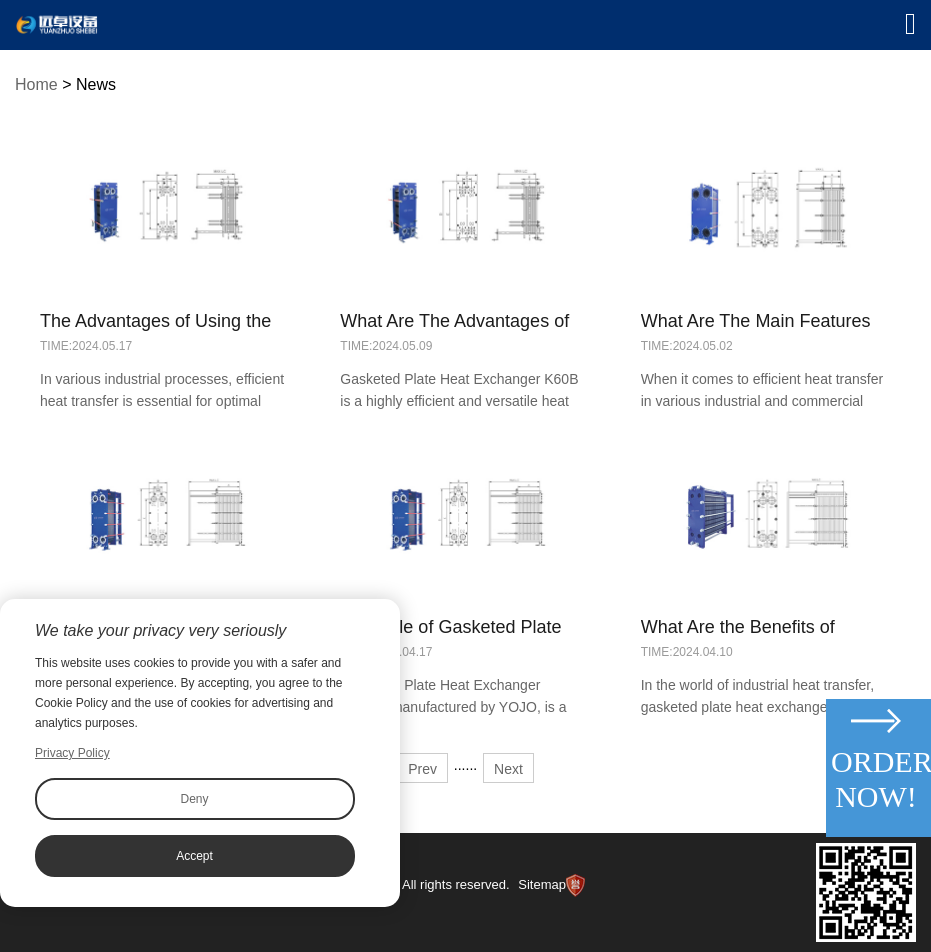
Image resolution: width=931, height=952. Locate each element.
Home (36, 84)
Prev (422, 769)
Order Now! (878, 779)
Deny (194, 799)
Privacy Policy (72, 753)
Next (508, 769)
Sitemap (542, 884)
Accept (194, 856)
